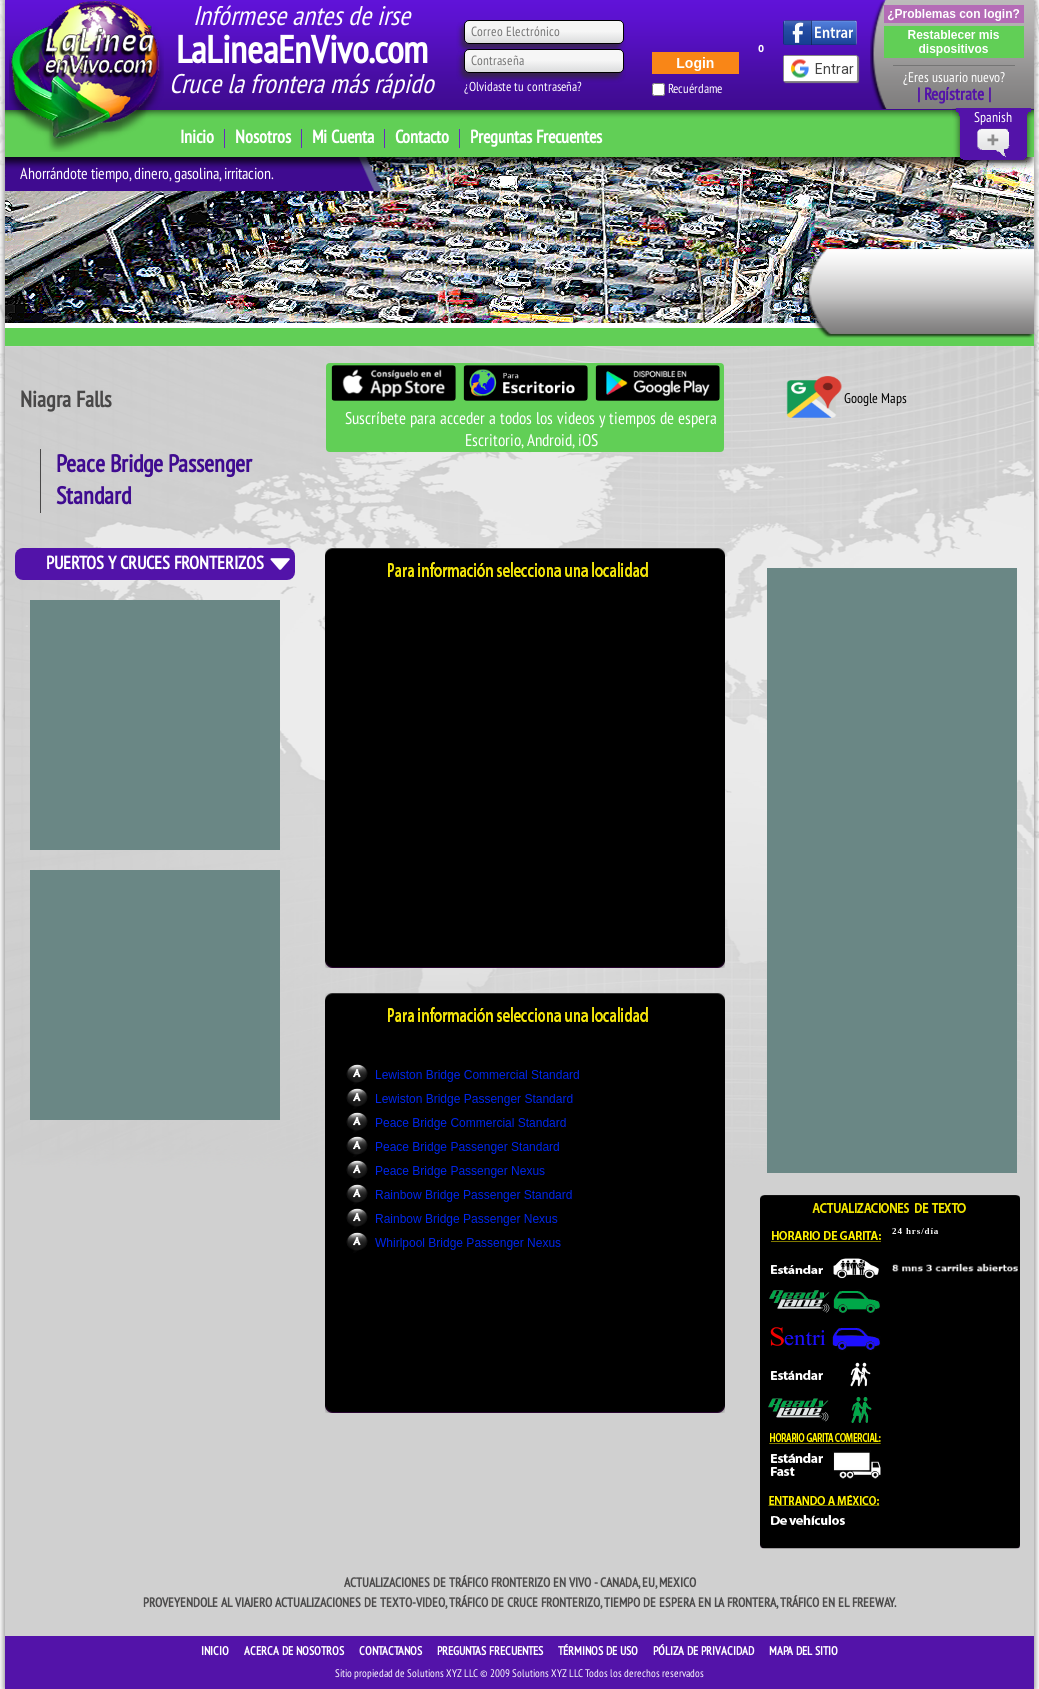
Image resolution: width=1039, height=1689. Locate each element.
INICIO (216, 1651)
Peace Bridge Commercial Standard (470, 1123)
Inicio (197, 137)
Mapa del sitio (803, 1651)
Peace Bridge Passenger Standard (467, 1147)
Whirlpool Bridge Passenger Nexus (468, 1243)
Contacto (422, 137)
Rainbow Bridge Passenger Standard (473, 1195)
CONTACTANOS (392, 1651)
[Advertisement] (155, 995)
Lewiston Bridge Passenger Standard (474, 1099)
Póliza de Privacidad (705, 1651)
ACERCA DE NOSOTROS (295, 1651)
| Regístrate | (954, 95)
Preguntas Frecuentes (536, 137)
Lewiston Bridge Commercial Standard (477, 1075)
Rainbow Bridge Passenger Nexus (466, 1219)
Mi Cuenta (343, 137)
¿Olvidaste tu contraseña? (523, 87)
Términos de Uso (599, 1651)
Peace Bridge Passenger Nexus (460, 1171)
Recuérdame (695, 89)
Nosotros (263, 137)
